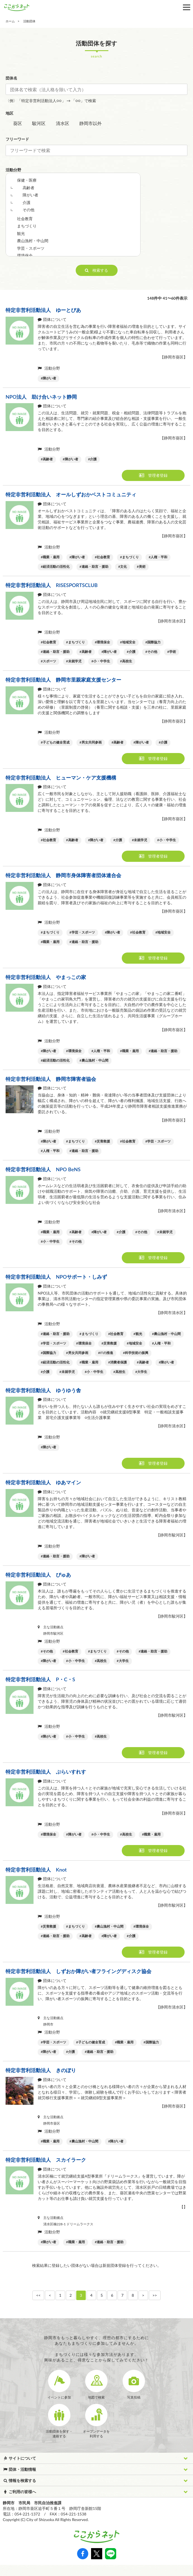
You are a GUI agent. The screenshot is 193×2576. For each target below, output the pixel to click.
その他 (28, 209)
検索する (96, 270)
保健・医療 (27, 180)
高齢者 (28, 187)
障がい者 (30, 195)
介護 (26, 202)
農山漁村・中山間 (32, 240)
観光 (21, 233)
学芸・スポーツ (30, 248)
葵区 (17, 123)
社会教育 (25, 218)
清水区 (62, 123)
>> (155, 2295)
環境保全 (25, 255)
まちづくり (27, 225)
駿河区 (39, 123)
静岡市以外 (90, 123)
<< (38, 2295)
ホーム (10, 21)
